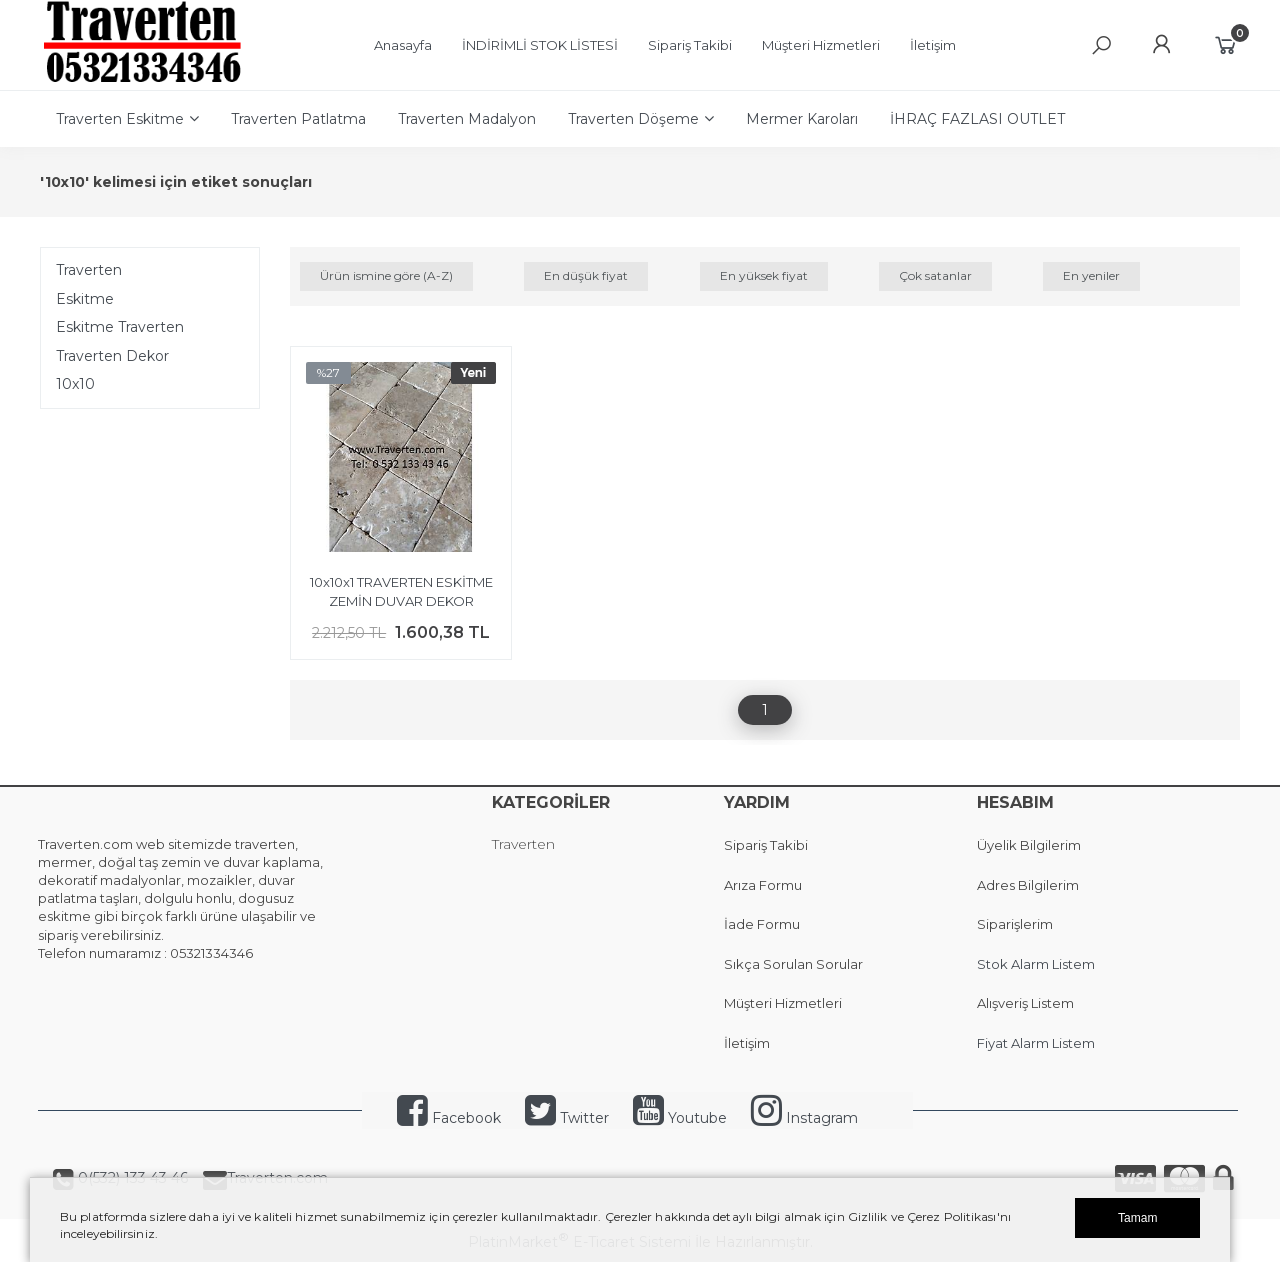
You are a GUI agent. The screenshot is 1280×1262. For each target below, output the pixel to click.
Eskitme (85, 299)
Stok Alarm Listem (1036, 964)
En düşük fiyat (586, 275)
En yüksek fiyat (764, 275)
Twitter (567, 1118)
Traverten (89, 270)
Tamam (1137, 1218)
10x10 (75, 384)
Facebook (449, 1118)
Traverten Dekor (112, 356)
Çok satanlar (935, 275)
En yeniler (1091, 275)
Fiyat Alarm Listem (1036, 1043)
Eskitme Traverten (120, 327)
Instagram (804, 1118)
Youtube (680, 1118)
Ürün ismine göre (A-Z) (386, 275)
